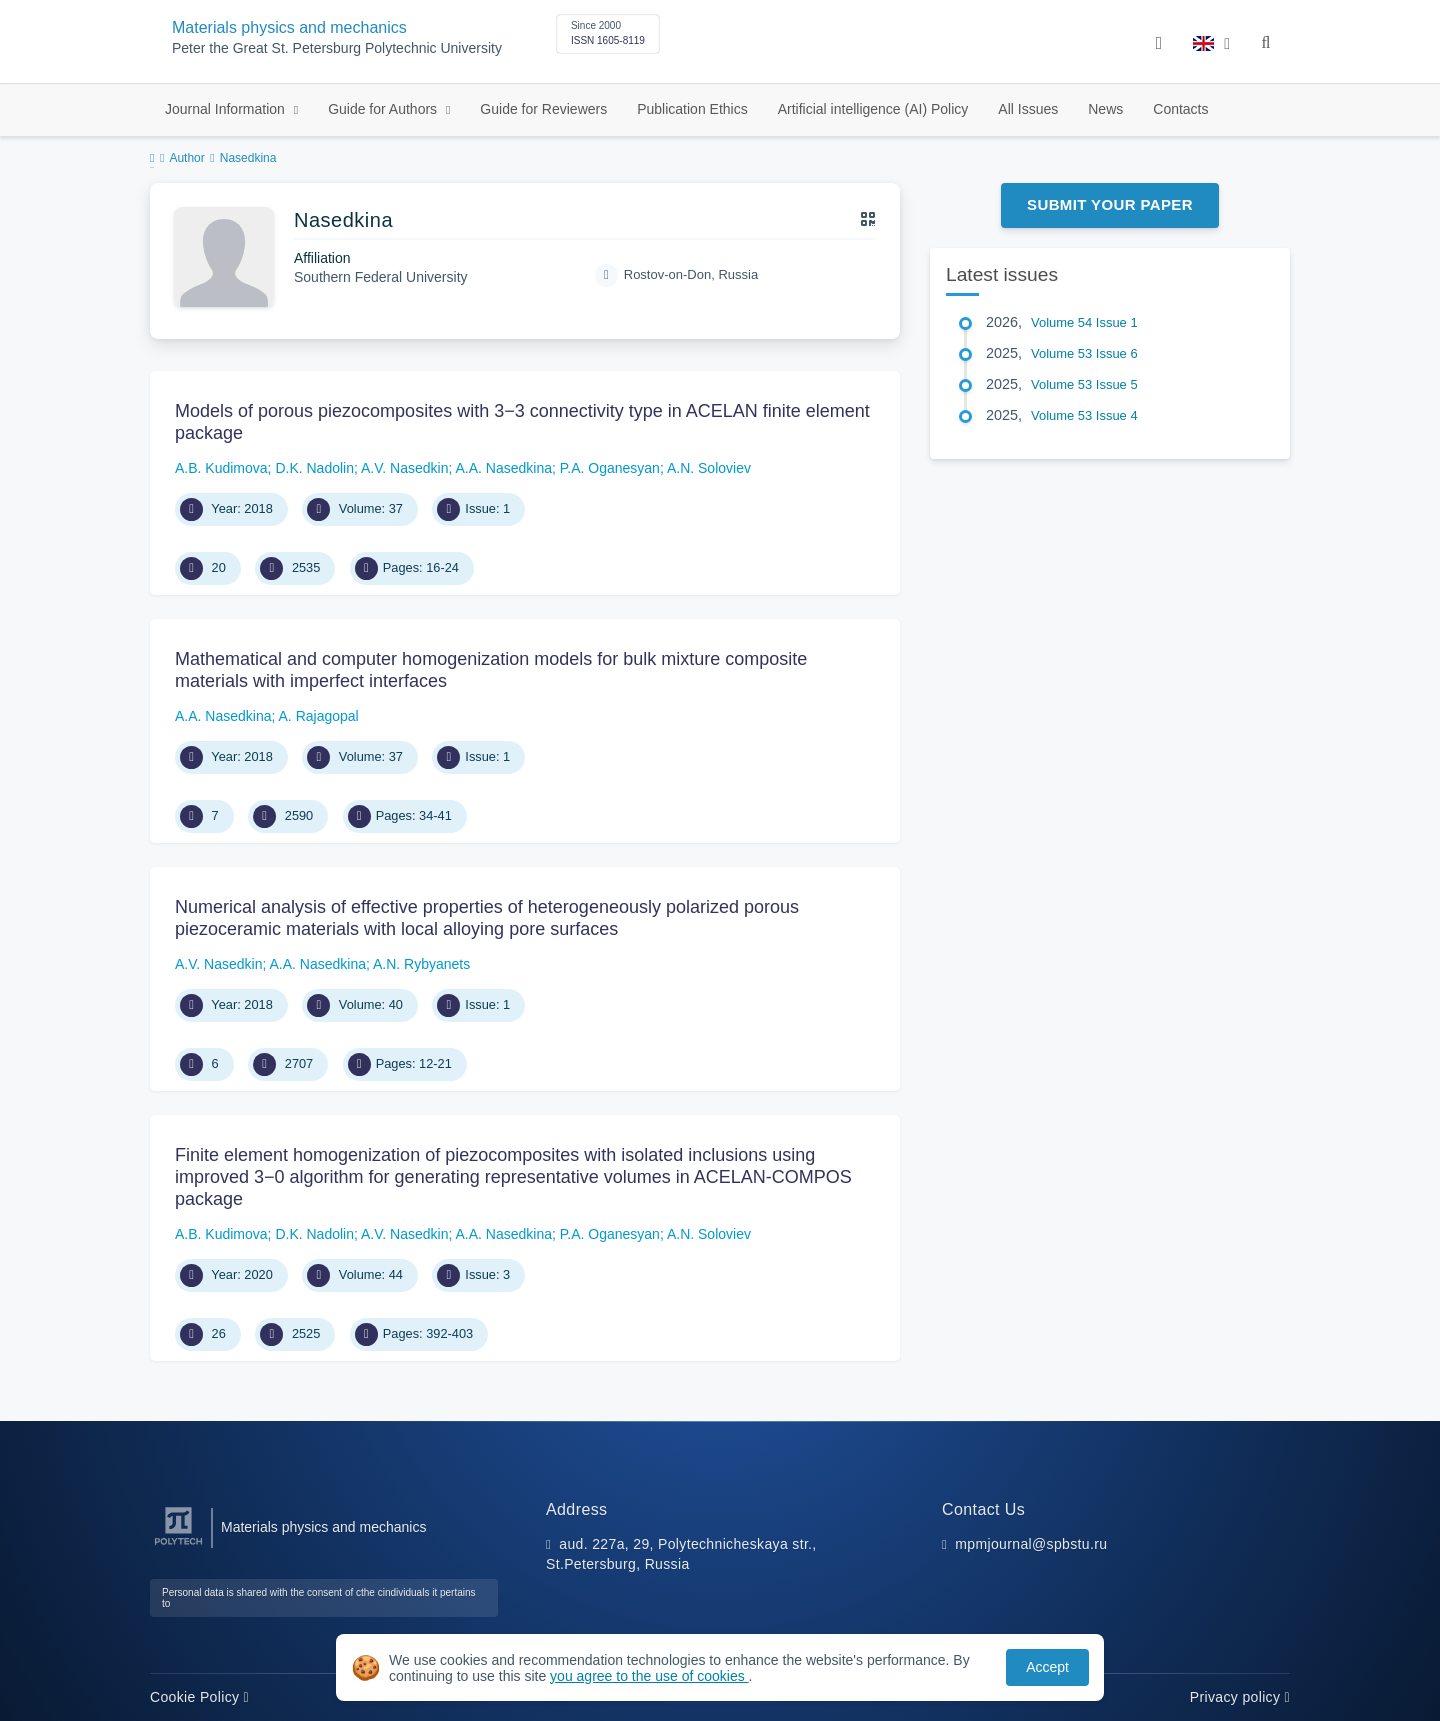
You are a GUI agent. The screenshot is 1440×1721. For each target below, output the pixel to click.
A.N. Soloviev (709, 468)
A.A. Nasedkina (503, 468)
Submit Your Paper (1110, 204)
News (1105, 109)
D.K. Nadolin (314, 468)
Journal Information (227, 109)
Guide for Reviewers (543, 109)
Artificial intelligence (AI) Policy (873, 109)
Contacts (1180, 109)
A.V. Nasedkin (404, 468)
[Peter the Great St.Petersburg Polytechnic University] (178, 1545)
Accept (1047, 1667)
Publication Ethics (692, 109)
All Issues (1028, 109)
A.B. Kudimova (221, 468)
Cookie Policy (199, 1697)
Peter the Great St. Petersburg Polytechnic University (337, 48)
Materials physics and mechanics (289, 27)
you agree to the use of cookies (649, 1676)
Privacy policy (1240, 1697)
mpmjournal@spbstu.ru (1031, 1544)
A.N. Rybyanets (421, 964)
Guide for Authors (384, 109)
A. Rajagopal (319, 716)
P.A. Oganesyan (610, 468)
